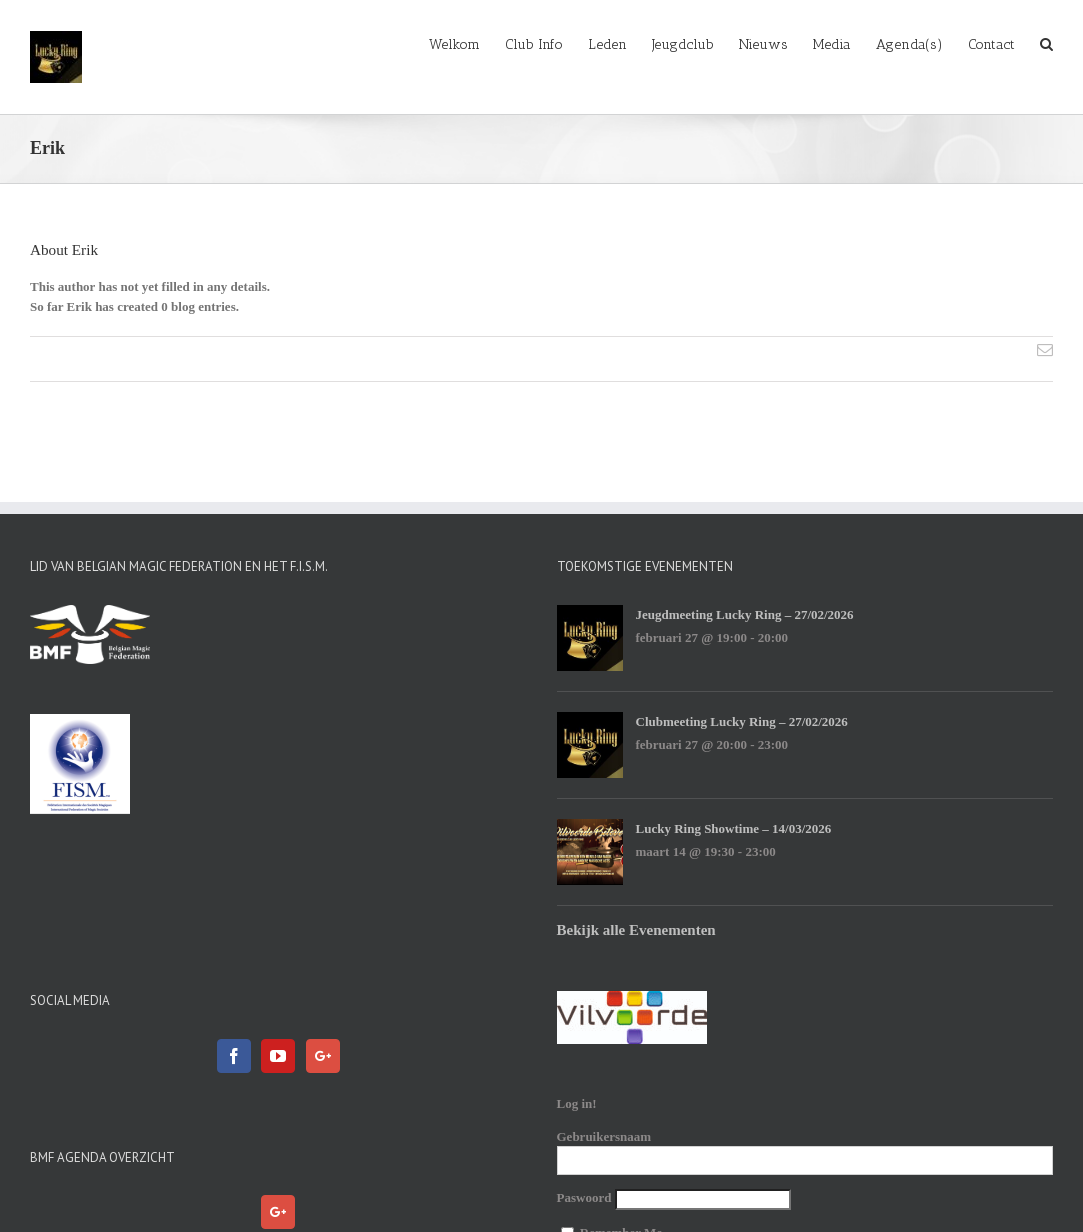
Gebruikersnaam (604, 1136)
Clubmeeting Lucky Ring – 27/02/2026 (742, 721)
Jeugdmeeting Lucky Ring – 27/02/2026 (745, 614)
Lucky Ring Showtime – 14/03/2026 (734, 828)
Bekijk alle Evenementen (636, 930)
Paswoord (584, 1197)
